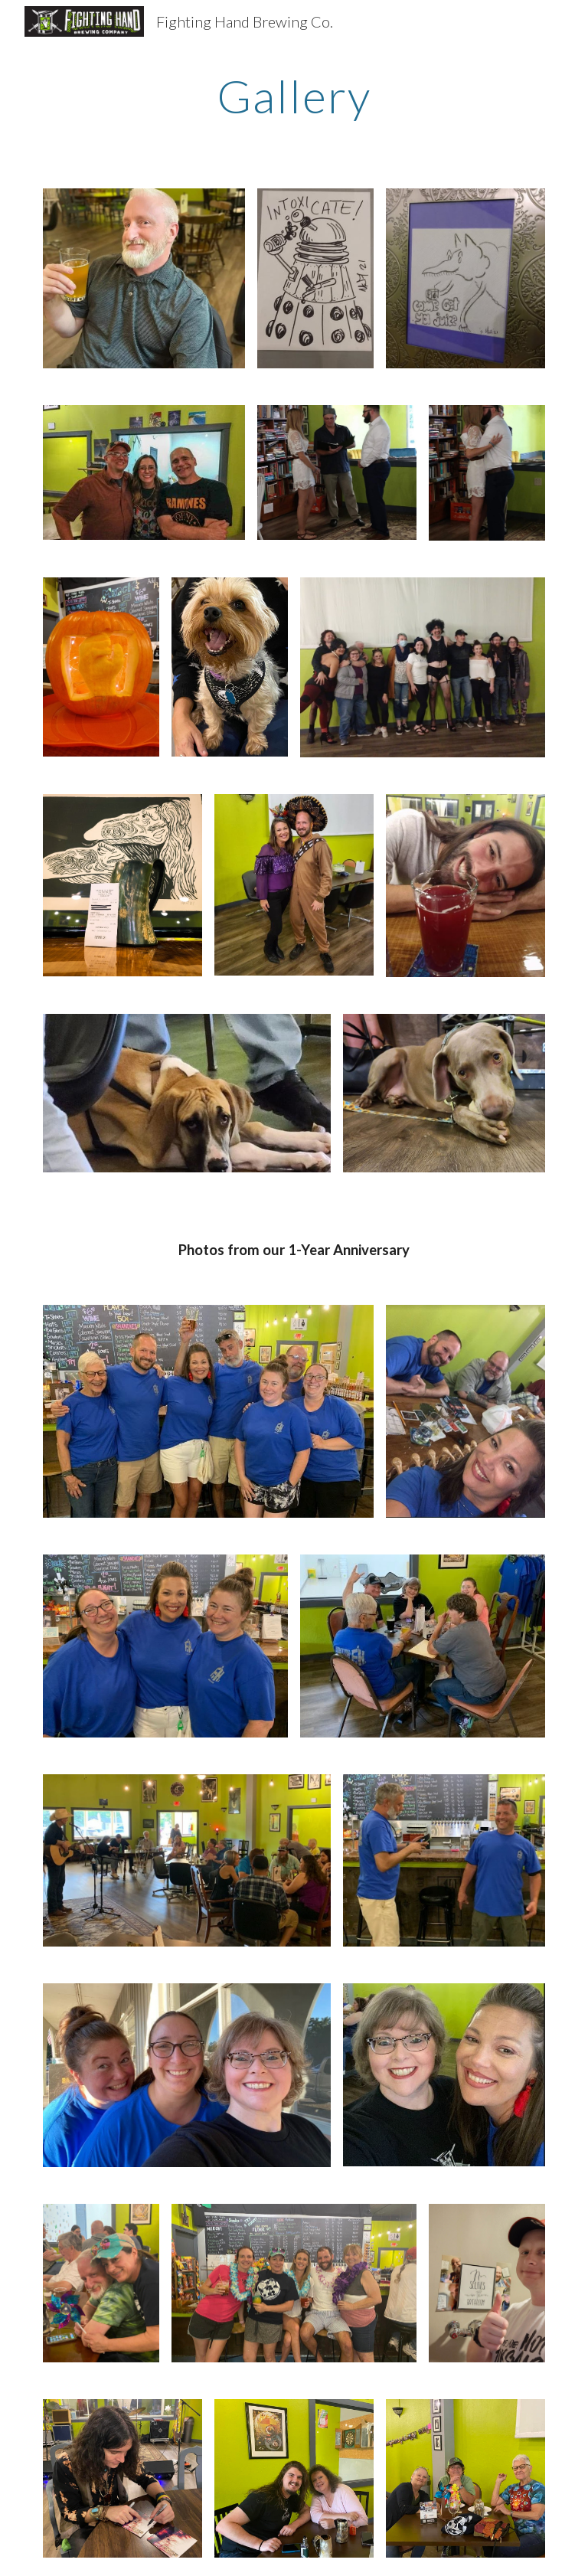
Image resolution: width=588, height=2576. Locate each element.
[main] (294, 95)
